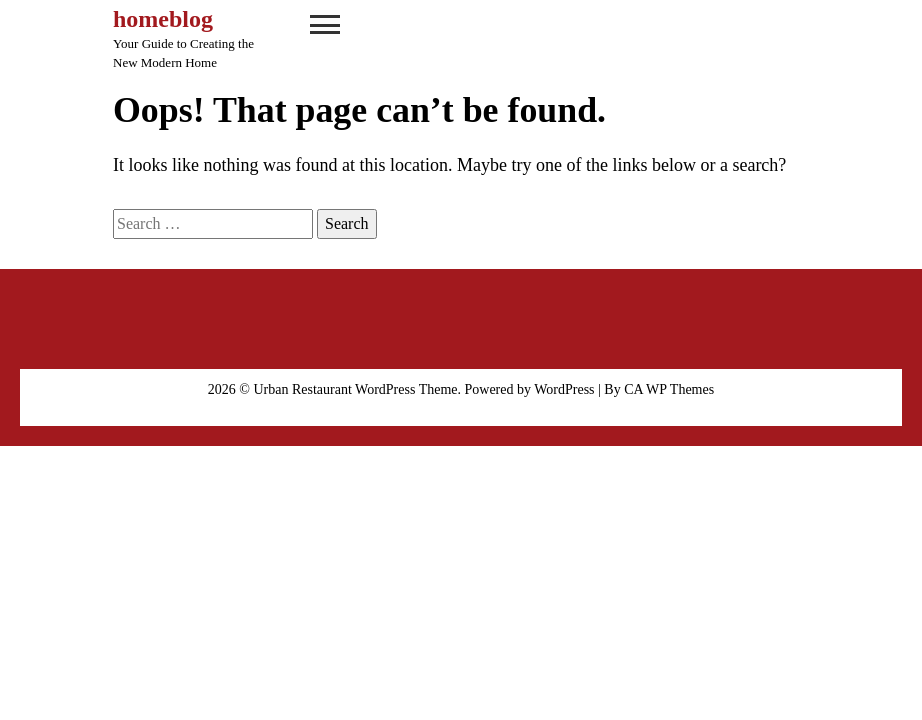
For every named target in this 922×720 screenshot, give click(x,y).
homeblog (163, 19)
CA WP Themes (669, 389)
